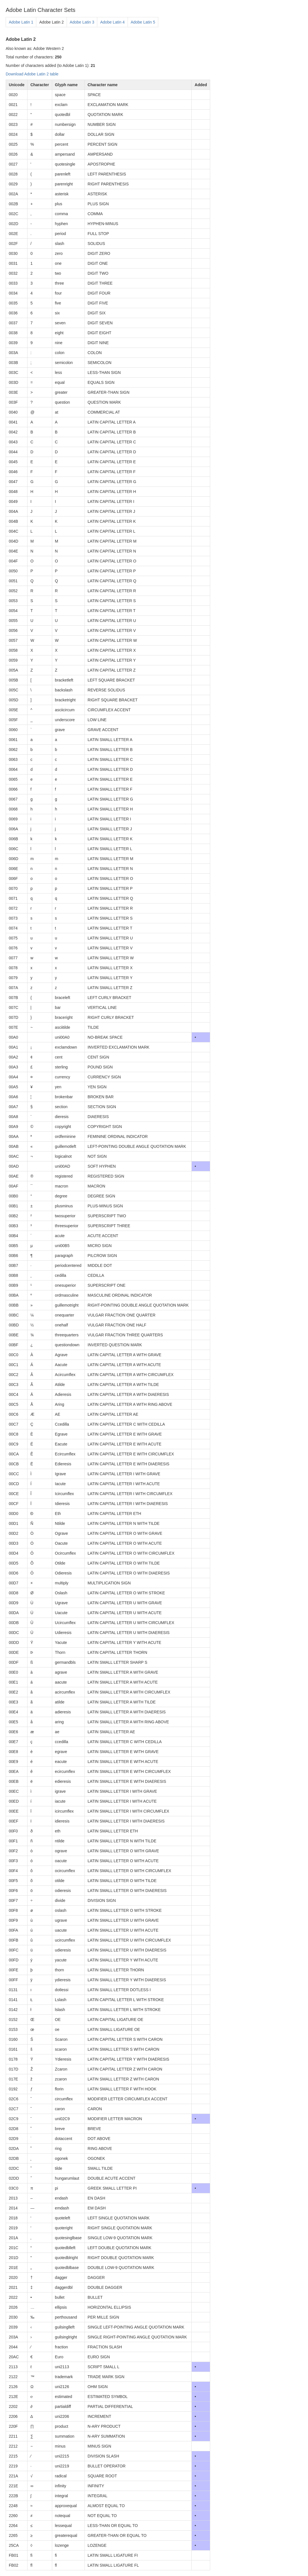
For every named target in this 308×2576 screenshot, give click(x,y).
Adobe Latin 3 (82, 22)
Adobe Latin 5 (143, 22)
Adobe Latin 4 (112, 22)
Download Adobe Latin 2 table (32, 74)
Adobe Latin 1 (21, 22)
